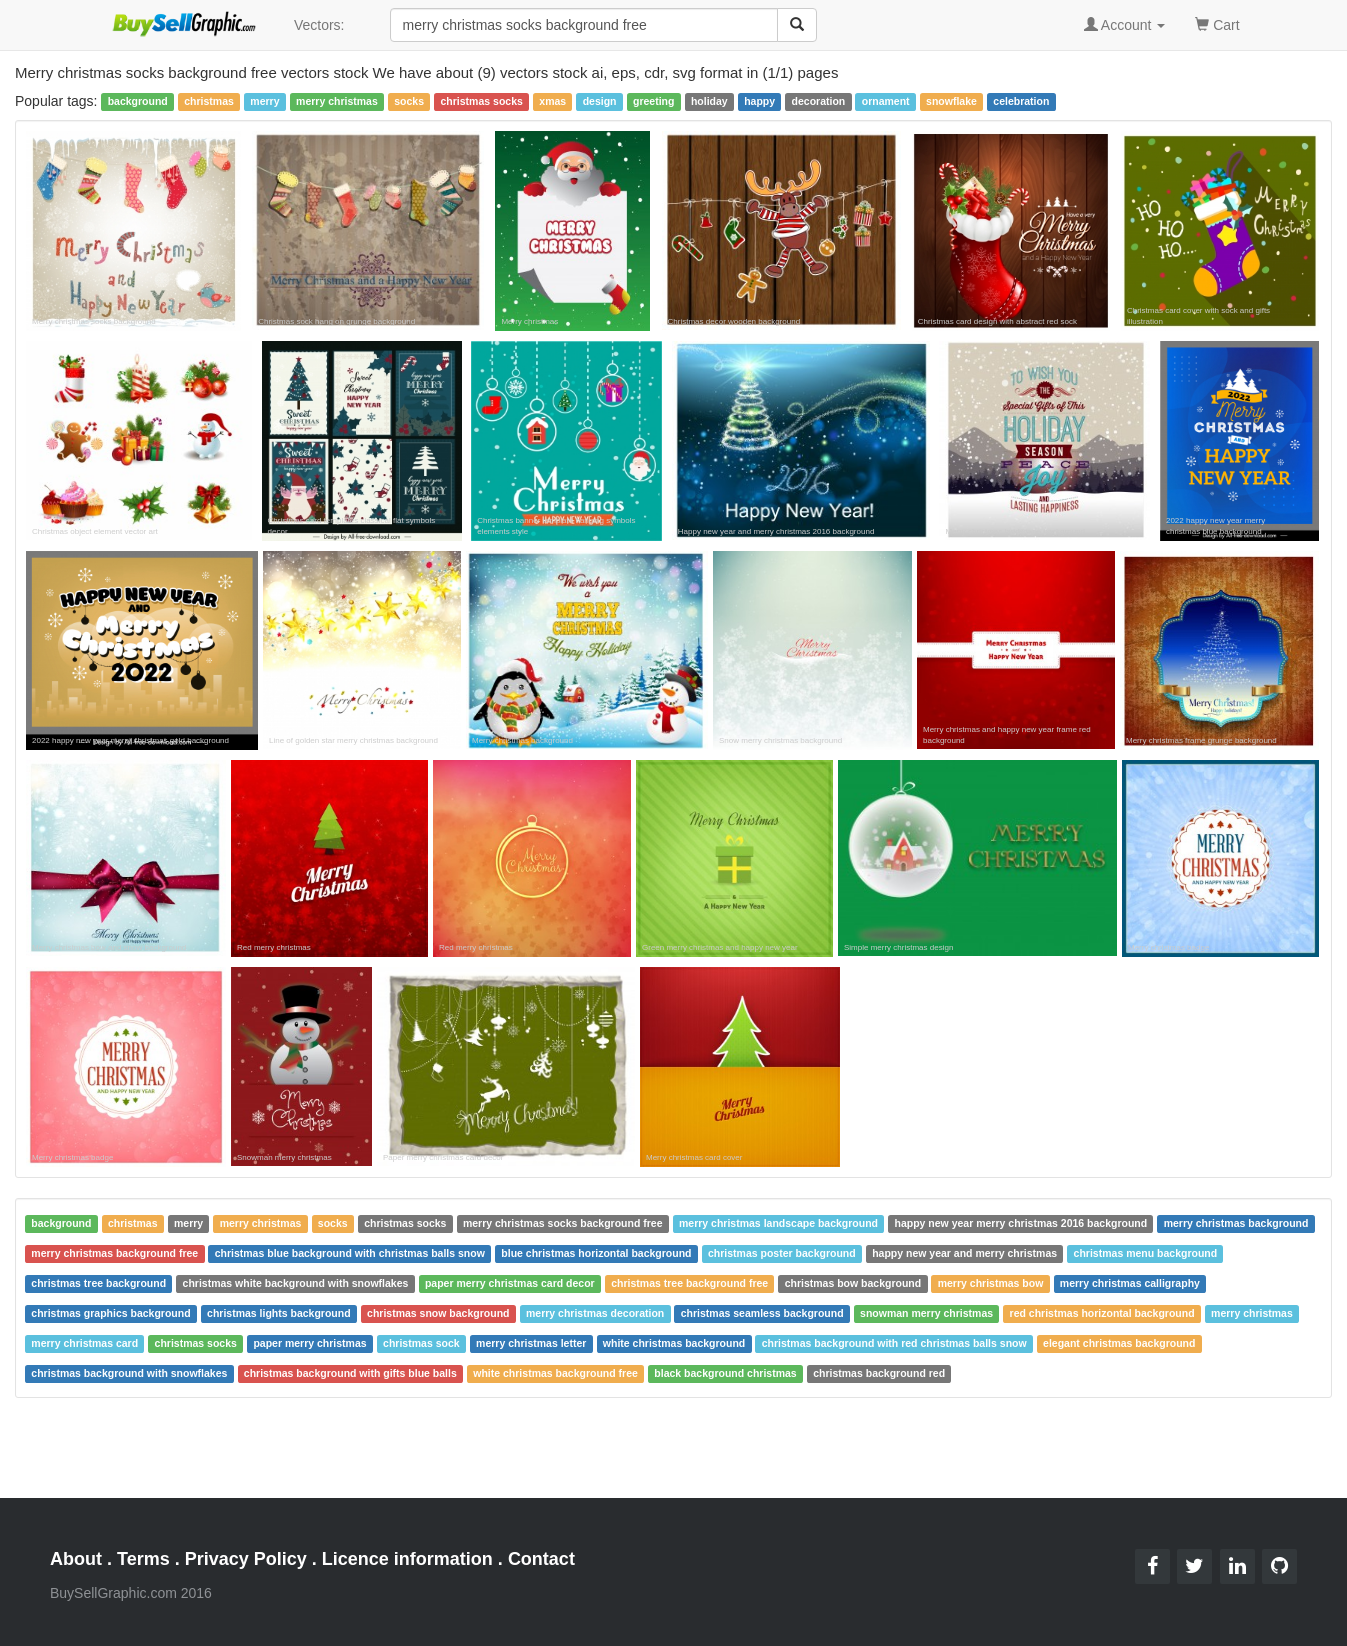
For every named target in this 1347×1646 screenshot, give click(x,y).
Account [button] (1125, 25)
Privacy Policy (246, 1559)
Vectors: (319, 25)
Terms (143, 1559)
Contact (541, 1559)
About (76, 1559)
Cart (1217, 23)
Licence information (407, 1559)
